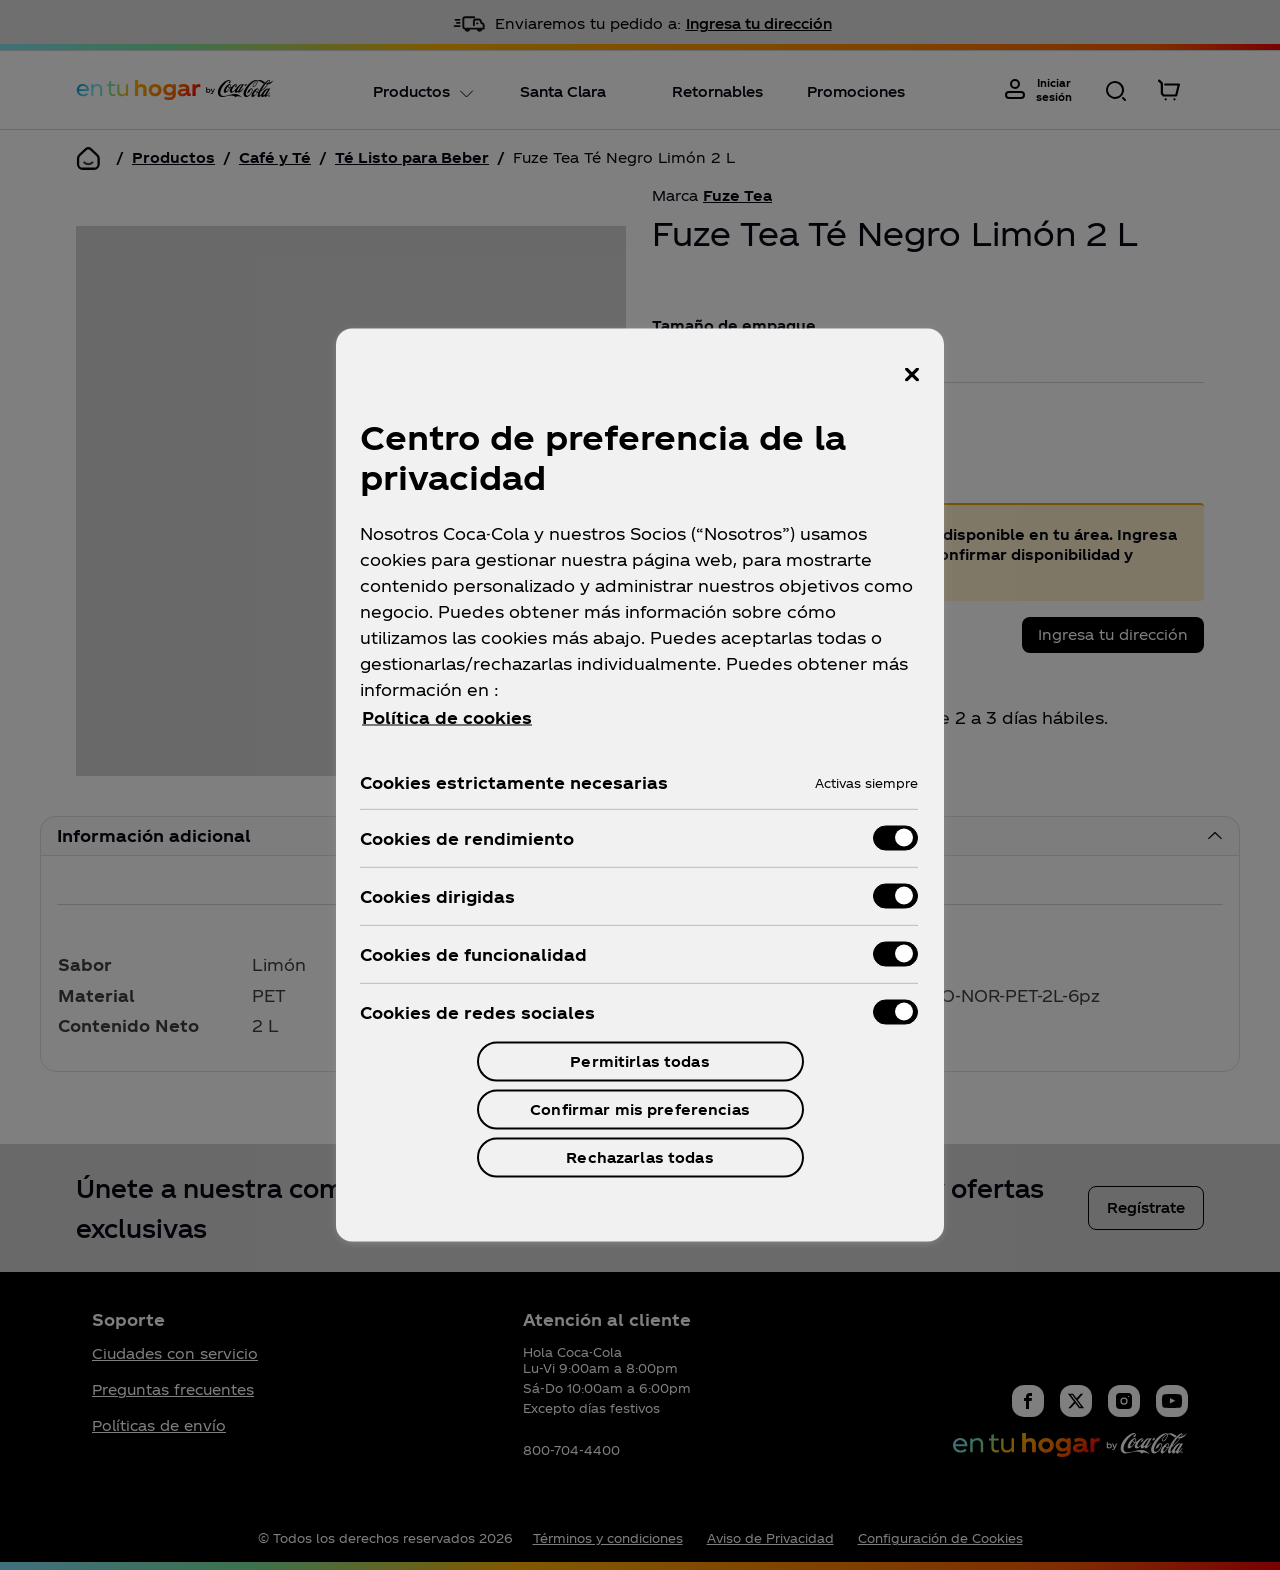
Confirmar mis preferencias (640, 1109)
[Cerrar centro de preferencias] (912, 375)
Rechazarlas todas (639, 1157)
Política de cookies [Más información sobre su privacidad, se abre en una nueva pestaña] (447, 717)
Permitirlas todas (639, 1061)
